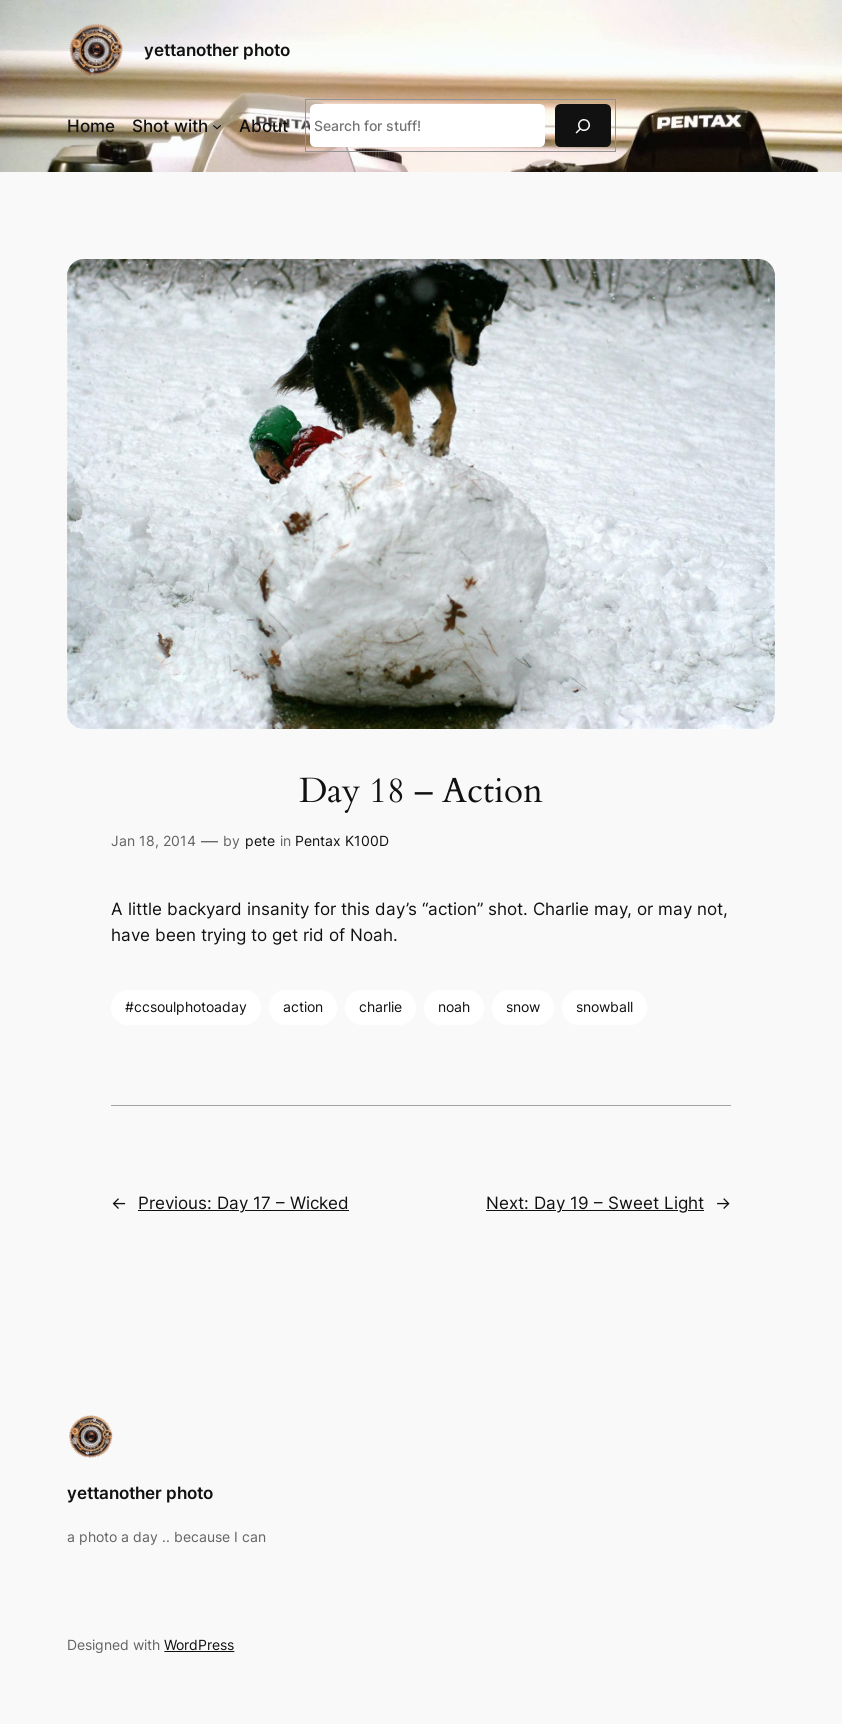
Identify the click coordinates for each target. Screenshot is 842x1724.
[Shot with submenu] (217, 126)
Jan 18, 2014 (153, 840)
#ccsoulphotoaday (186, 1006)
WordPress (199, 1644)
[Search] (583, 125)
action (303, 1006)
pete (260, 840)
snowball (604, 1006)
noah (454, 1006)
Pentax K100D (342, 840)
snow (523, 1006)
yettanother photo (217, 50)
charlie (380, 1006)
